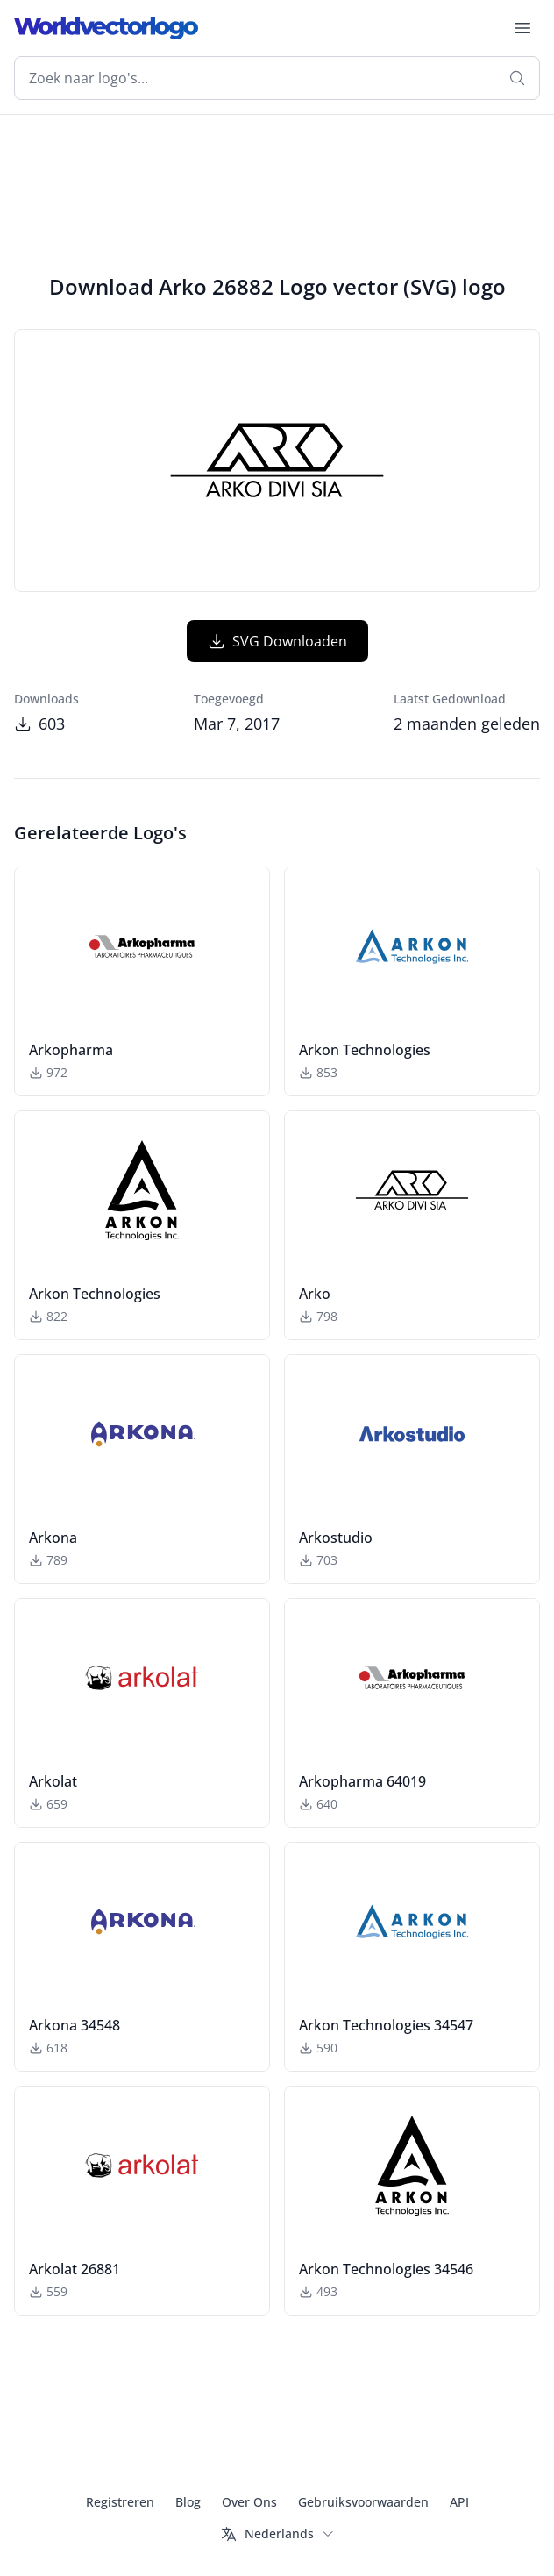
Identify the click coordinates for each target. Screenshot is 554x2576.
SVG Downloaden (277, 641)
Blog (188, 2502)
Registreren (120, 2502)
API (459, 2502)
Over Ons (249, 2502)
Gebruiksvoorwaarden (363, 2502)
